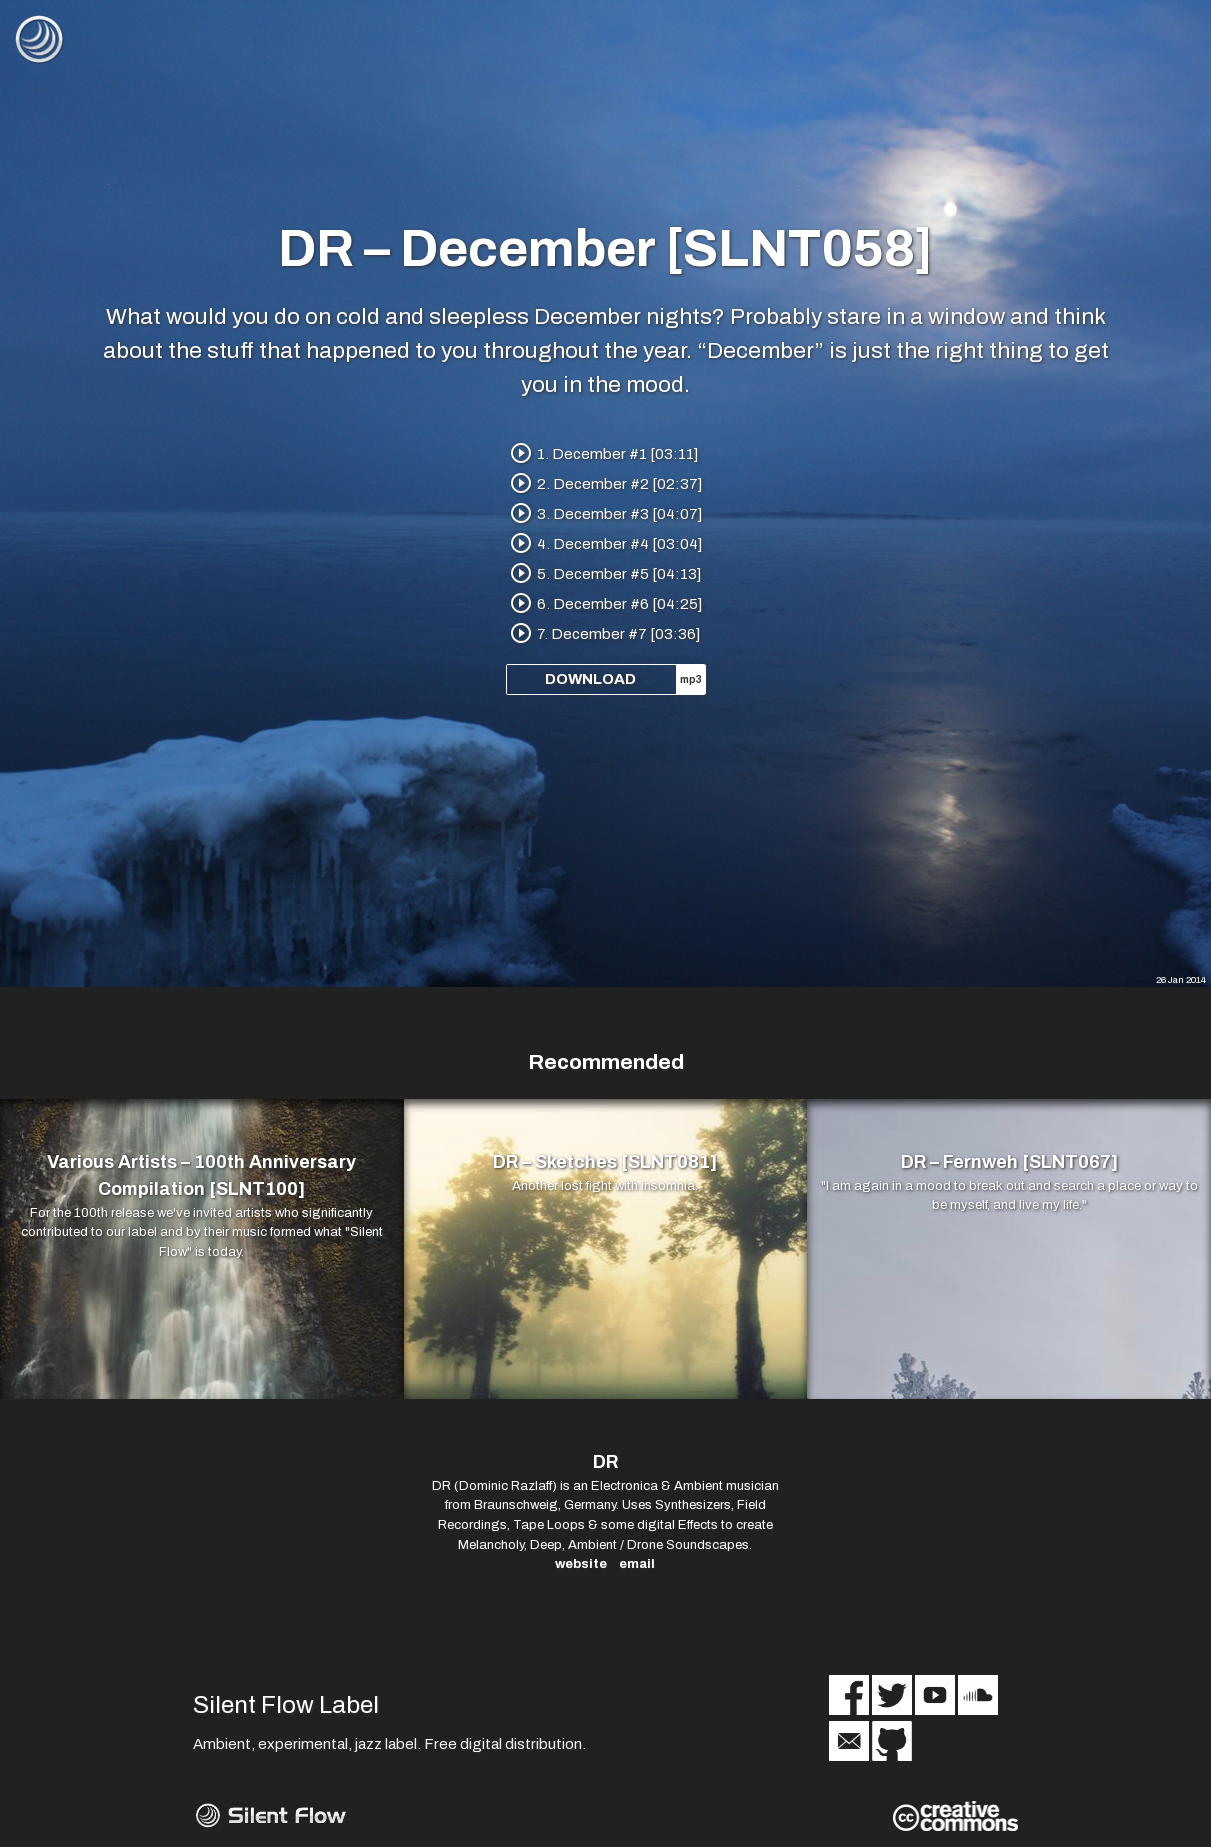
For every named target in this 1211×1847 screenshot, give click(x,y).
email (637, 1563)
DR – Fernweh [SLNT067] (1009, 1162)
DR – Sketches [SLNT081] (605, 1162)
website (581, 1563)
